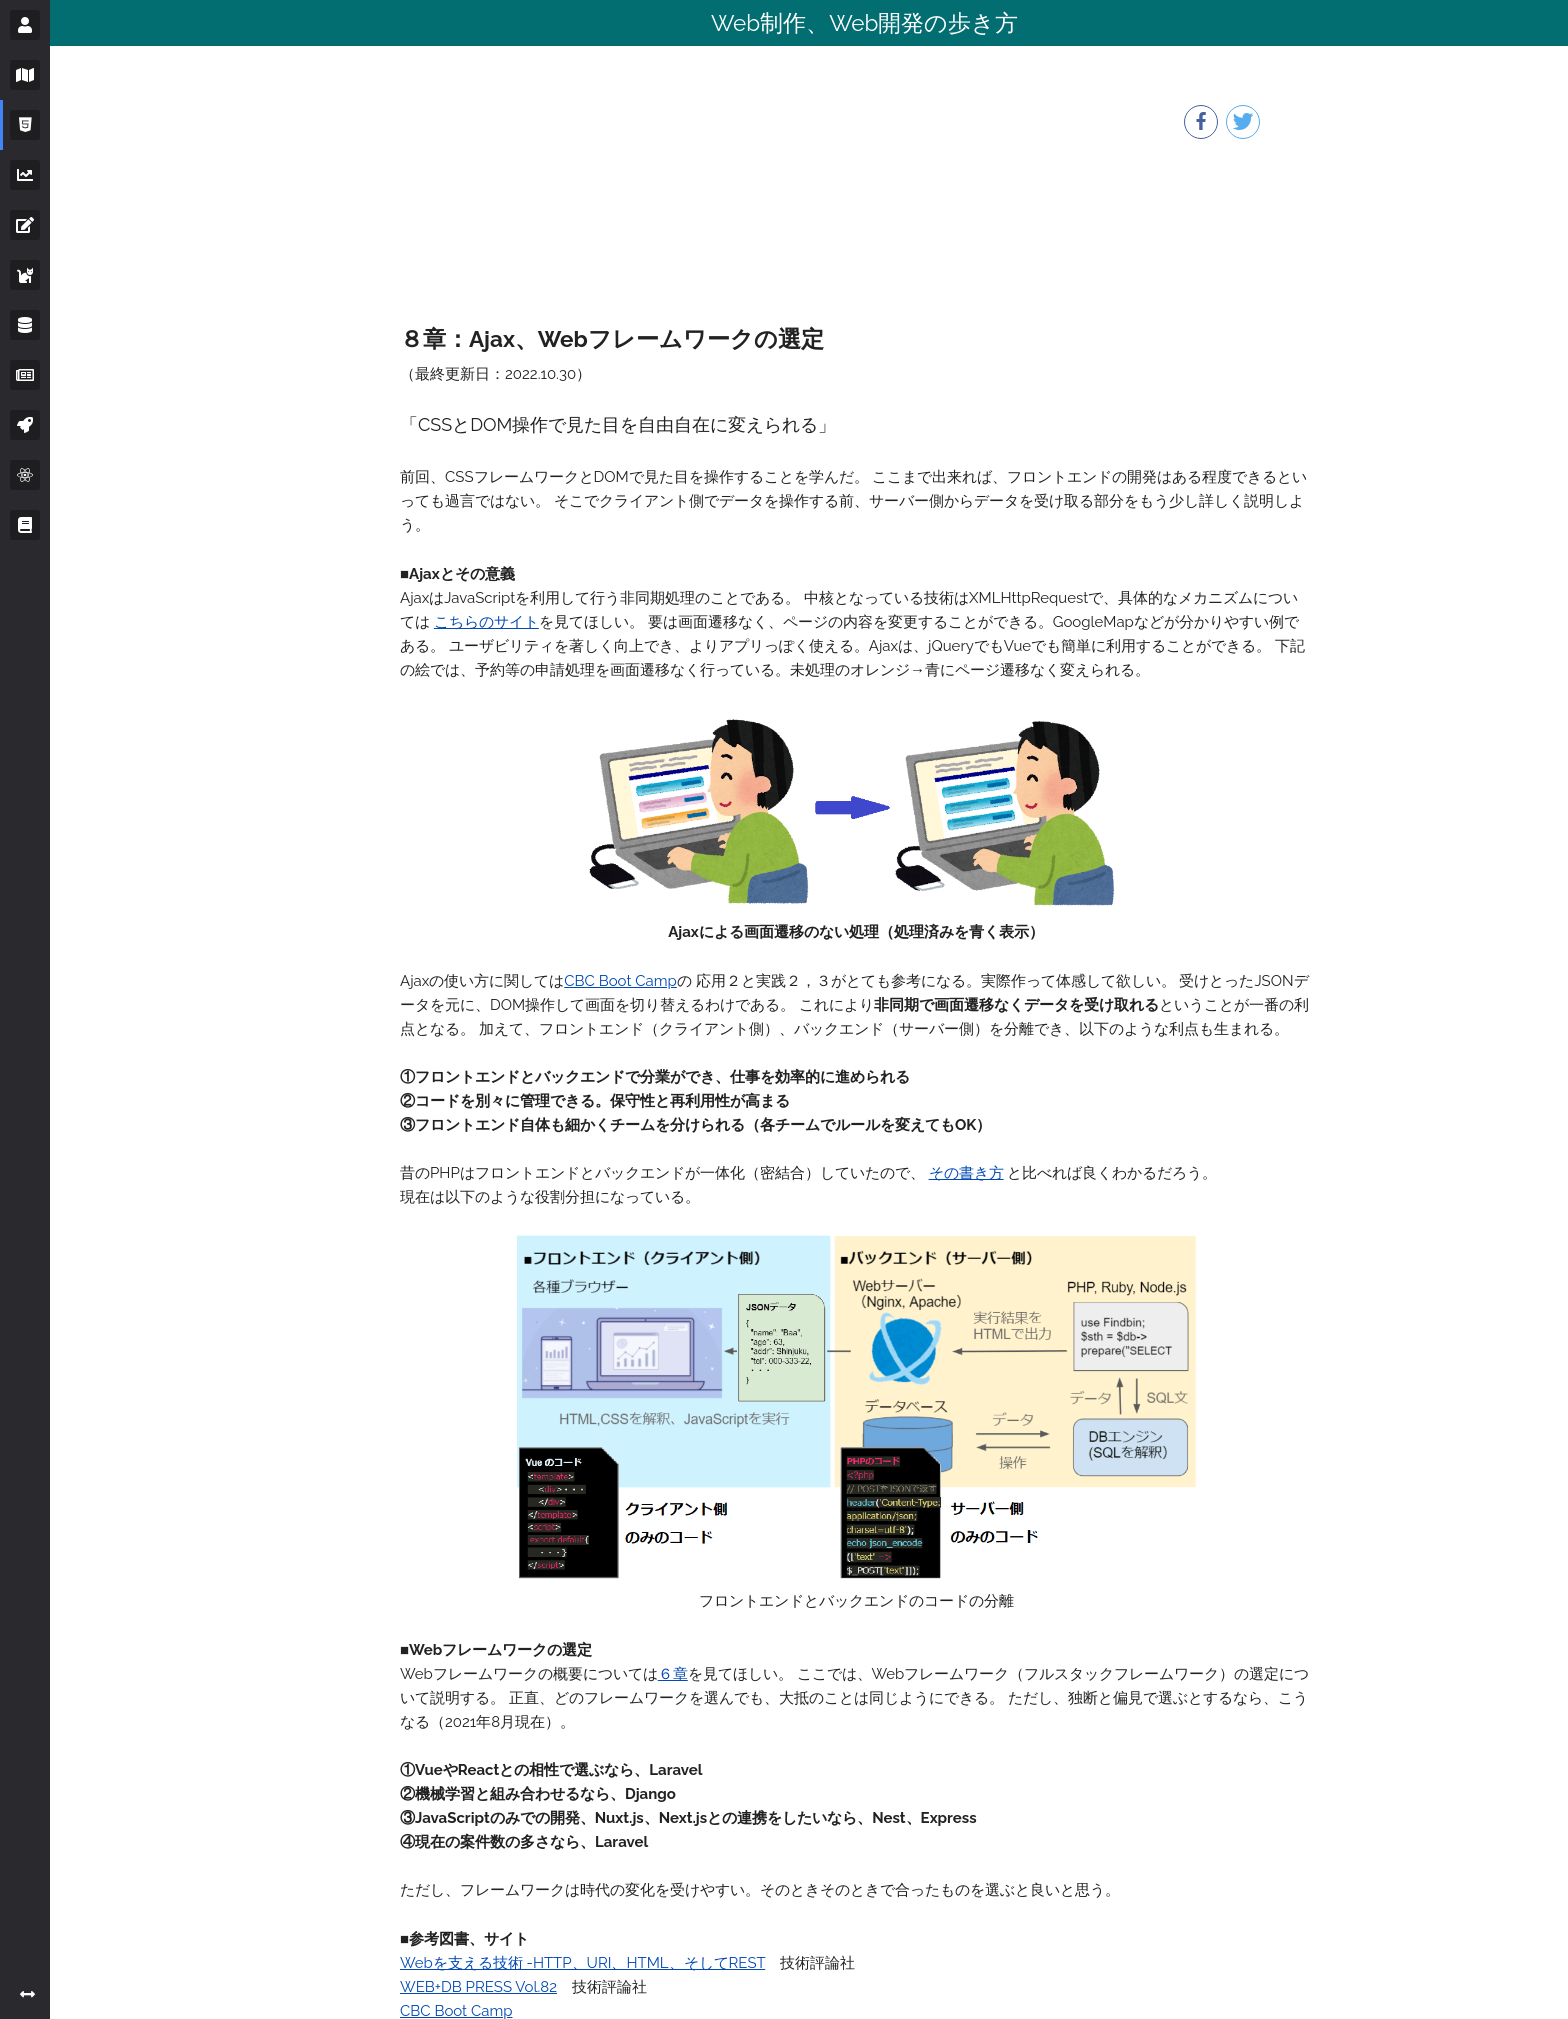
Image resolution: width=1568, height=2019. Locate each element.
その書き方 (966, 1173)
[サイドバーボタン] (25, 25)
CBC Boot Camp (620, 981)
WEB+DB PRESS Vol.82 (478, 1987)
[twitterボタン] (1243, 122)
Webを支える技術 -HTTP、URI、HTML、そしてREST (582, 1963)
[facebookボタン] (1201, 122)
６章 (673, 1674)
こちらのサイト (486, 622)
